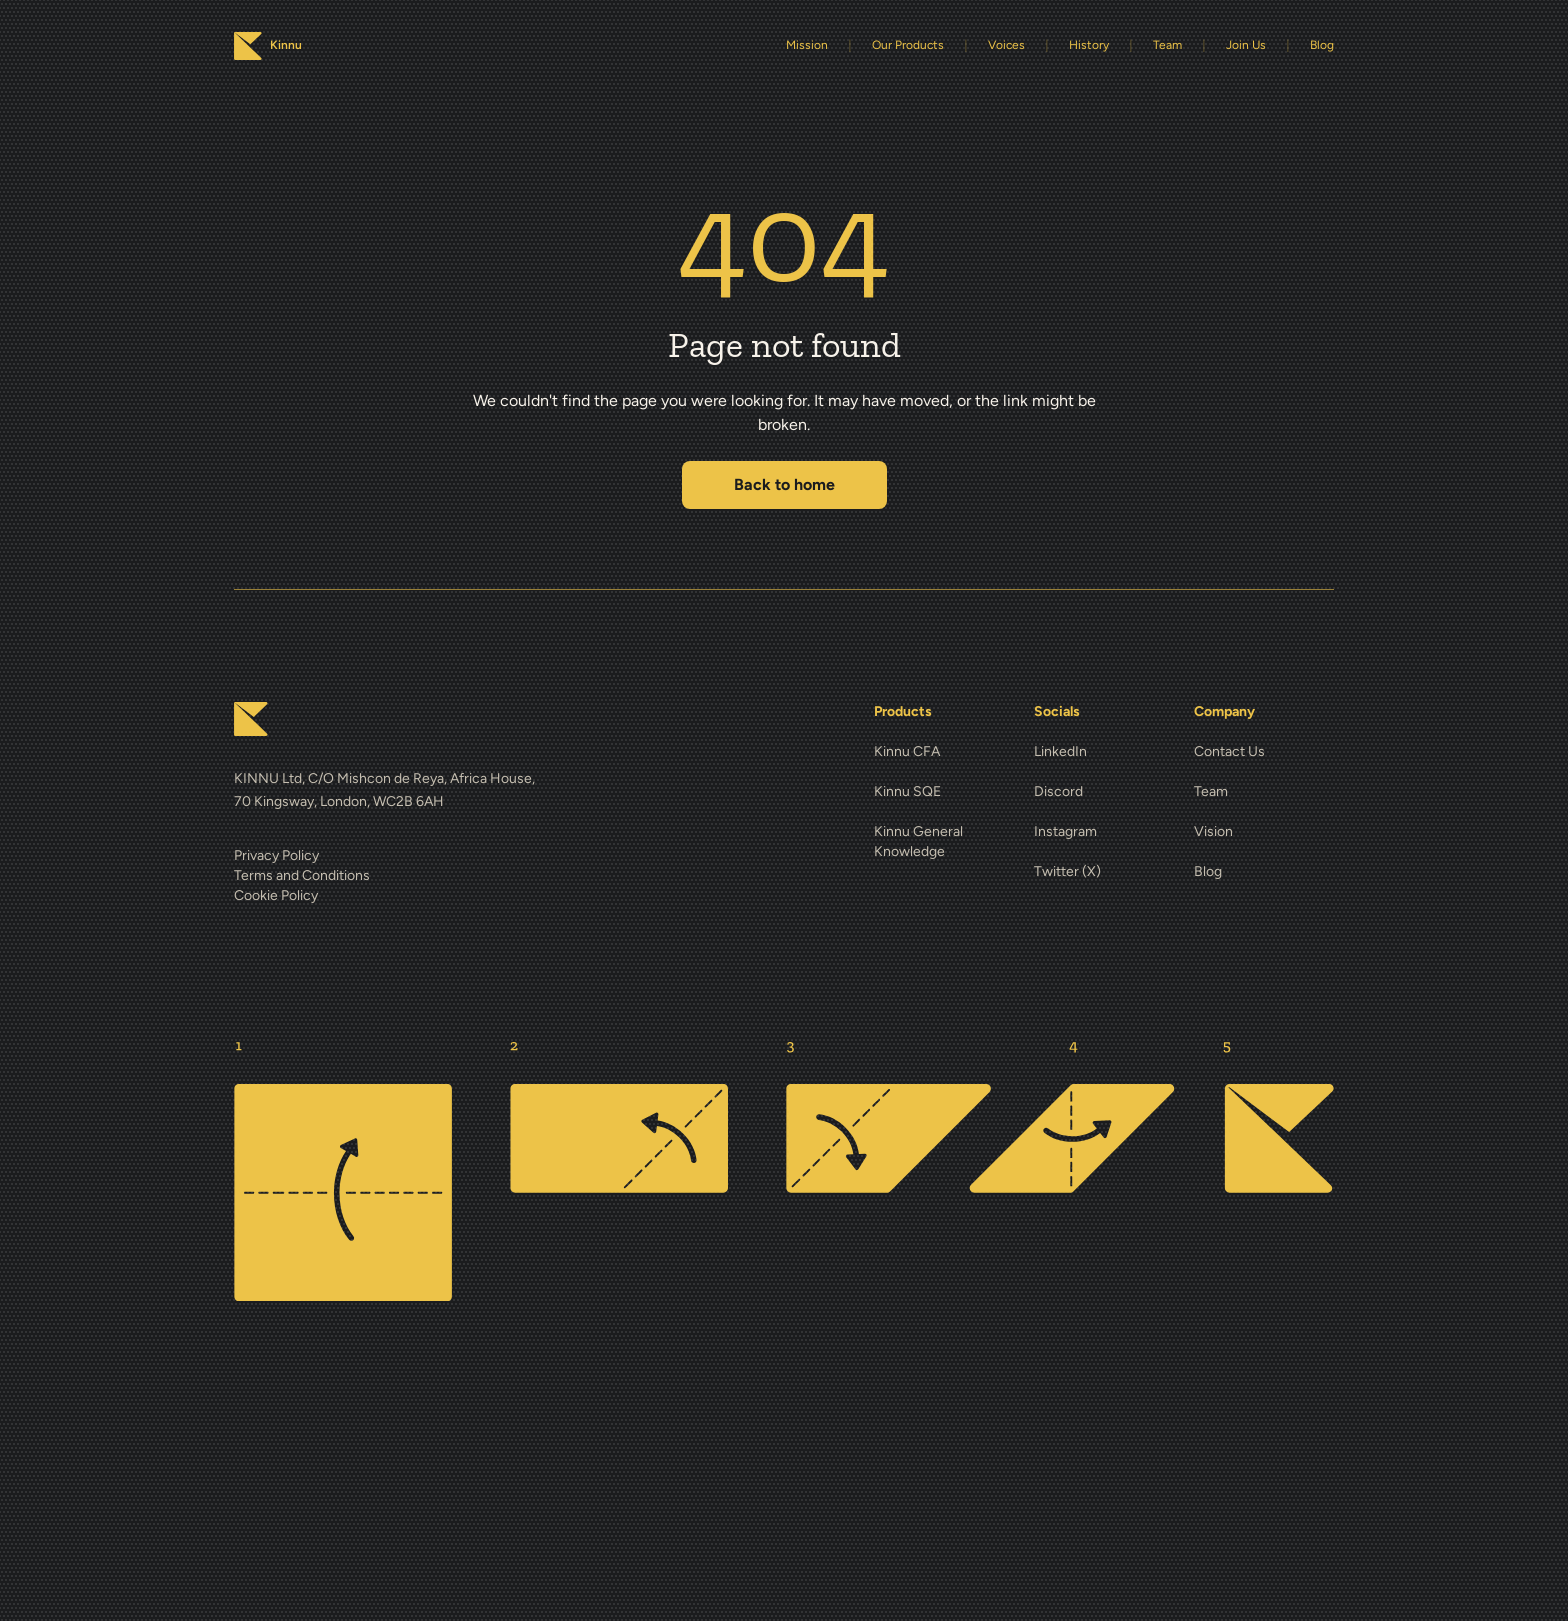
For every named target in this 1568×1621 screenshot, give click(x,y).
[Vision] (1264, 832)
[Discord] (1104, 792)
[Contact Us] (1264, 752)
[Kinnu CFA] (944, 752)
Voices (1006, 45)
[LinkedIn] (1104, 752)
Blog (1322, 45)
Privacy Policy (276, 855)
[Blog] (1264, 872)
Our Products (908, 45)
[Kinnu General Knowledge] (944, 842)
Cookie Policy (276, 895)
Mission (807, 45)
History (1089, 45)
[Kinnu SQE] (944, 792)
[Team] (1264, 792)
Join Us (1246, 45)
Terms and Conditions (302, 875)
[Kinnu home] (251, 719)
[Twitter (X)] (1104, 872)
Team (1167, 45)
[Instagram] (1104, 832)
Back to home (784, 484)
